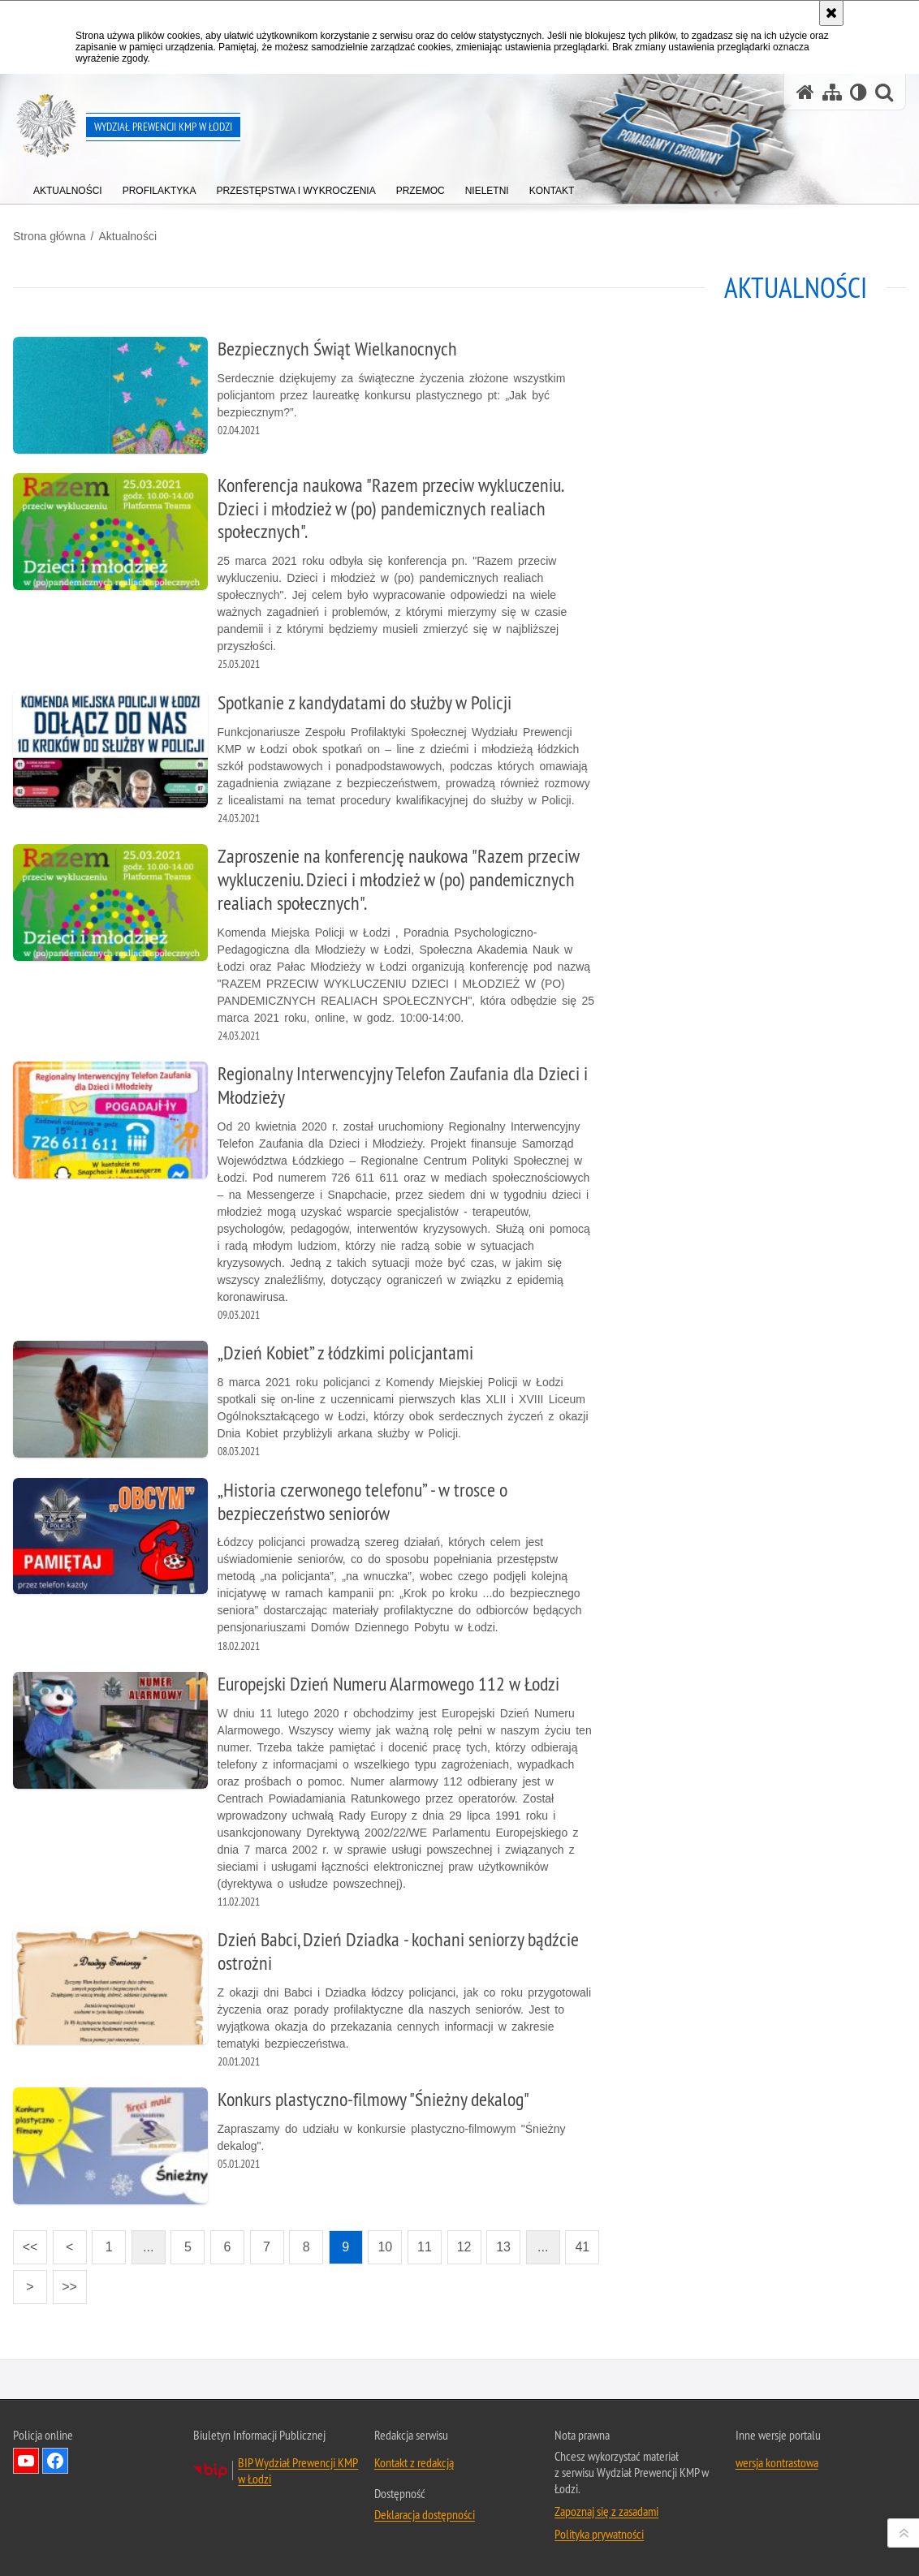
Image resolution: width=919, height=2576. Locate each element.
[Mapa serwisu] (832, 92)
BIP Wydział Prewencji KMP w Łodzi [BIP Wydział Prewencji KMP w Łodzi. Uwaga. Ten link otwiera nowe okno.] (298, 2470)
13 (503, 2247)
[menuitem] (68, 187)
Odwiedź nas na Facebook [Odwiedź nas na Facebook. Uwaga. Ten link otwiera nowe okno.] (55, 2461)
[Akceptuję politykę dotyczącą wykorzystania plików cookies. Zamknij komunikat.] (831, 13)
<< (25, 2242)
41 (582, 2247)
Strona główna (49, 236)
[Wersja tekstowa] (858, 92)
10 (385, 2247)
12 (464, 2247)
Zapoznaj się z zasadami (606, 2511)
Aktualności (127, 236)
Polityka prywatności (599, 2534)
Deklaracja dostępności (424, 2514)
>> (65, 2282)
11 (424, 2247)
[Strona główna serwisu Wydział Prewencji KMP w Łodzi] (805, 92)
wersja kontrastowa (777, 2462)
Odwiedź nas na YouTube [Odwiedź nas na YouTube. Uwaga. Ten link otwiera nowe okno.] (26, 2461)
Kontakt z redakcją (414, 2462)
